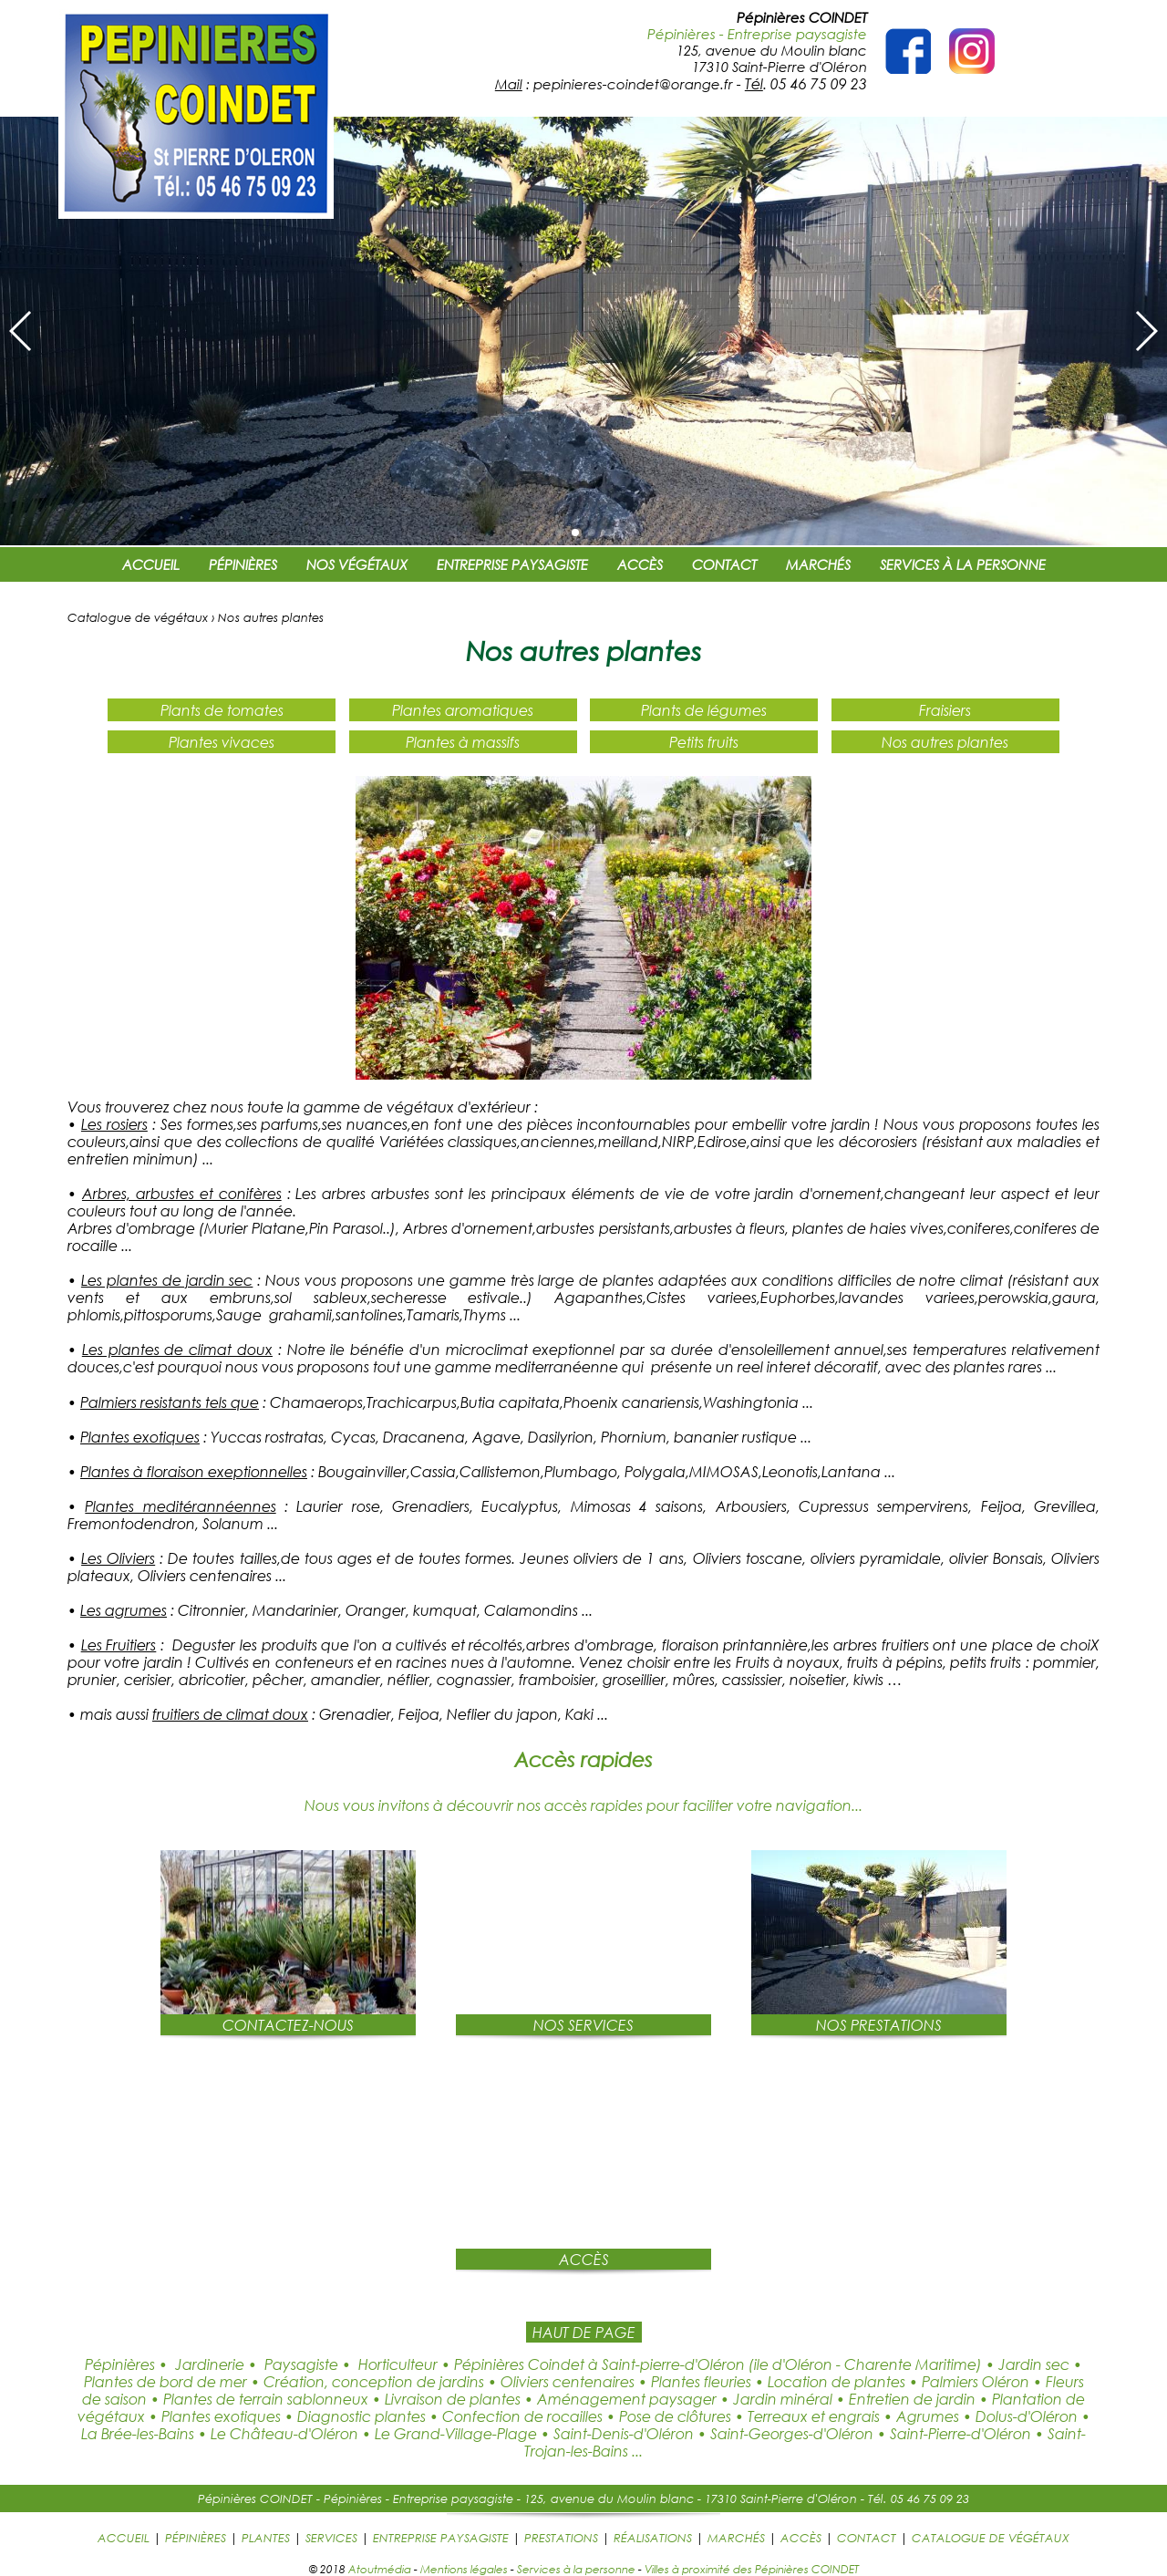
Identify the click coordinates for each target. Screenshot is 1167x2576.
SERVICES (331, 2537)
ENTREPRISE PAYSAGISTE (512, 564)
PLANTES (266, 2537)
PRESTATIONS (561, 2537)
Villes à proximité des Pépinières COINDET (752, 2568)
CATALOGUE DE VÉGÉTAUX (990, 2537)
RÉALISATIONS (653, 2537)
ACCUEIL (151, 564)
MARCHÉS (818, 564)
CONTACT (724, 564)
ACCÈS (640, 564)
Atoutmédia (379, 2568)
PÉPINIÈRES (243, 564)
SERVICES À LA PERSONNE (963, 564)
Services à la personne (576, 2568)
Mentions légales (464, 2568)
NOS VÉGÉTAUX (357, 564)
